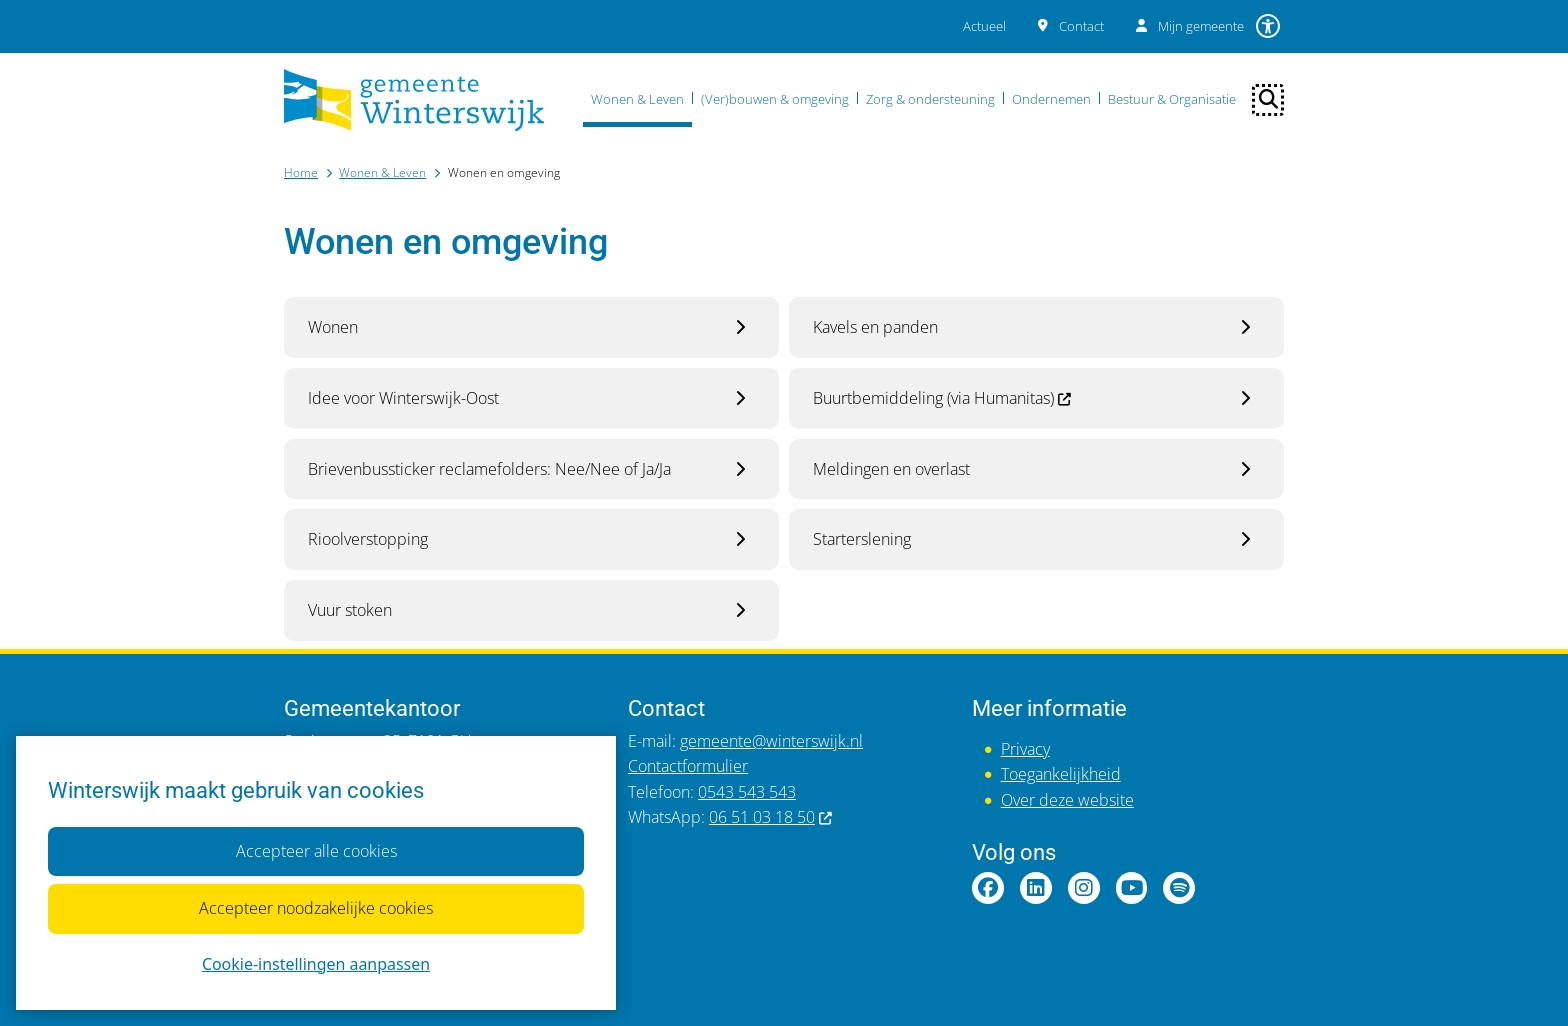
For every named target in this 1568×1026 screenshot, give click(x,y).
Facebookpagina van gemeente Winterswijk (988, 888)
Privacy (1025, 749)
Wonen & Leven (382, 172)
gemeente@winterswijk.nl (771, 741)
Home (301, 172)
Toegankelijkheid (1061, 774)
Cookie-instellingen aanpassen (316, 963)
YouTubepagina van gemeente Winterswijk (1132, 888)
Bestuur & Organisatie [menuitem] (1172, 99)
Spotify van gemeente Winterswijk (1179, 888)
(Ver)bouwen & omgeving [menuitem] (775, 99)
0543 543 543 (747, 792)
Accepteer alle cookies (315, 850)
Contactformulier (688, 766)
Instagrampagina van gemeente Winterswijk (1084, 888)
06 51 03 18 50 (771, 817)
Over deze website (1067, 800)
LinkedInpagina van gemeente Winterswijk (1036, 888)
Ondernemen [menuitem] (1051, 99)
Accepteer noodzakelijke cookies (316, 908)
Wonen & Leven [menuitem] (637, 99)
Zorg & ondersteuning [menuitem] (930, 99)
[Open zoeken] (1268, 100)
